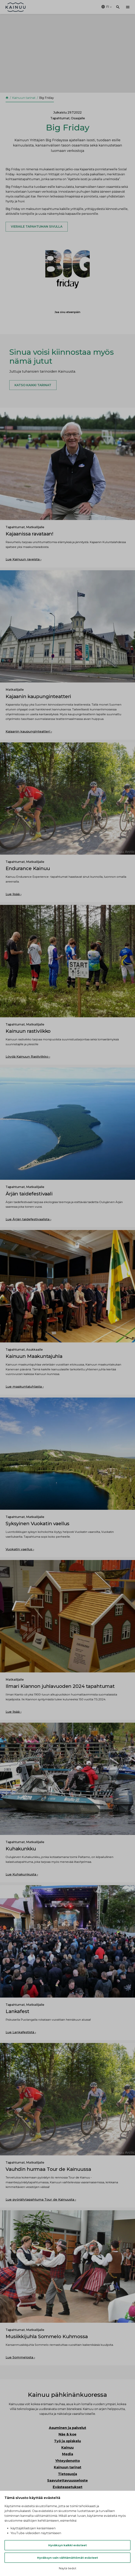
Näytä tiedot (67, 2568)
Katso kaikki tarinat (33, 385)
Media (67, 2455)
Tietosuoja (67, 2475)
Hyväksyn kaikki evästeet (67, 2545)
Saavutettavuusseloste (67, 2482)
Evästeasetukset (67, 2488)
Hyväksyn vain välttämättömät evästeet (67, 2557)
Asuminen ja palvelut (67, 2429)
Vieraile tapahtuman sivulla (36, 226)
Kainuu (67, 2449)
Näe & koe (67, 2436)
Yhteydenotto (67, 2462)
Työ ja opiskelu (67, 2442)
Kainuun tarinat (67, 2469)
